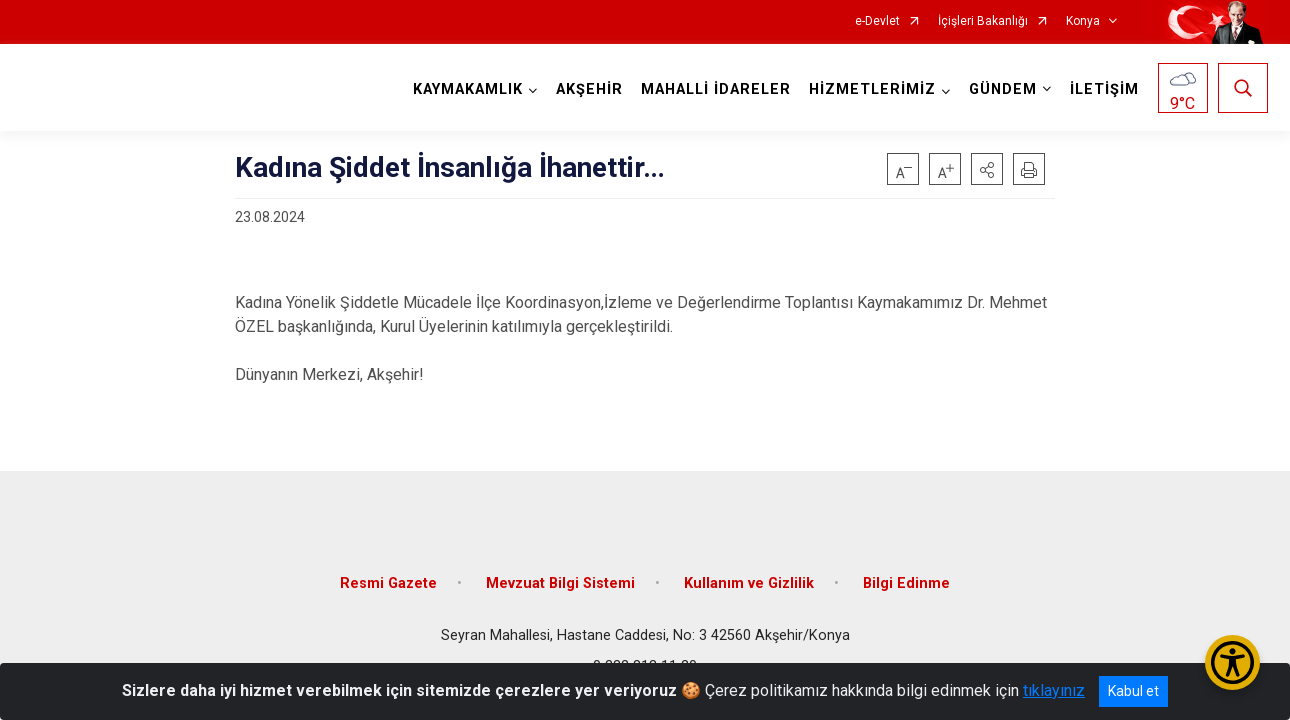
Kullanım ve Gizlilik (749, 583)
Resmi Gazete (388, 583)
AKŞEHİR (589, 89)
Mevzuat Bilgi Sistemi (560, 583)
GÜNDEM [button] (1003, 89)
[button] (987, 169)
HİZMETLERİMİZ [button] (872, 89)
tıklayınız (1054, 690)
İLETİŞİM (1104, 89)
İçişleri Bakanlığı (983, 21)
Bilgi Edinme (906, 583)
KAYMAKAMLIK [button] (468, 89)
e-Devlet (877, 21)
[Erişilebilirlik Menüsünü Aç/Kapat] (1232, 662)
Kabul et (1133, 691)
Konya (1083, 21)
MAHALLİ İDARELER (716, 89)
